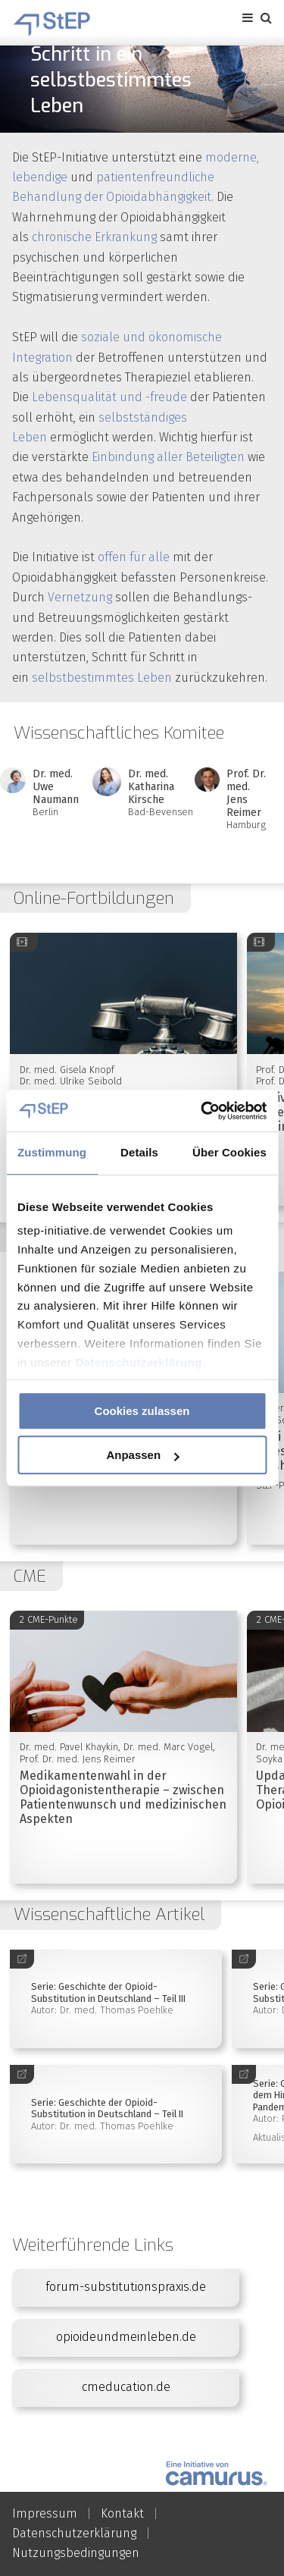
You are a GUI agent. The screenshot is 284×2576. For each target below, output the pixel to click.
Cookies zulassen (142, 1410)
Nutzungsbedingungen (75, 2553)
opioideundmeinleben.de (126, 2337)
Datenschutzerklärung (138, 1362)
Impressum (44, 2513)
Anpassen (142, 1454)
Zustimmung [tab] (51, 1152)
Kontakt (122, 2513)
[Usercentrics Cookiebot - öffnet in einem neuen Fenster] (202, 1111)
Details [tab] (139, 1152)
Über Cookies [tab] (229, 1152)
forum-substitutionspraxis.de (125, 2286)
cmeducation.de (126, 2387)
